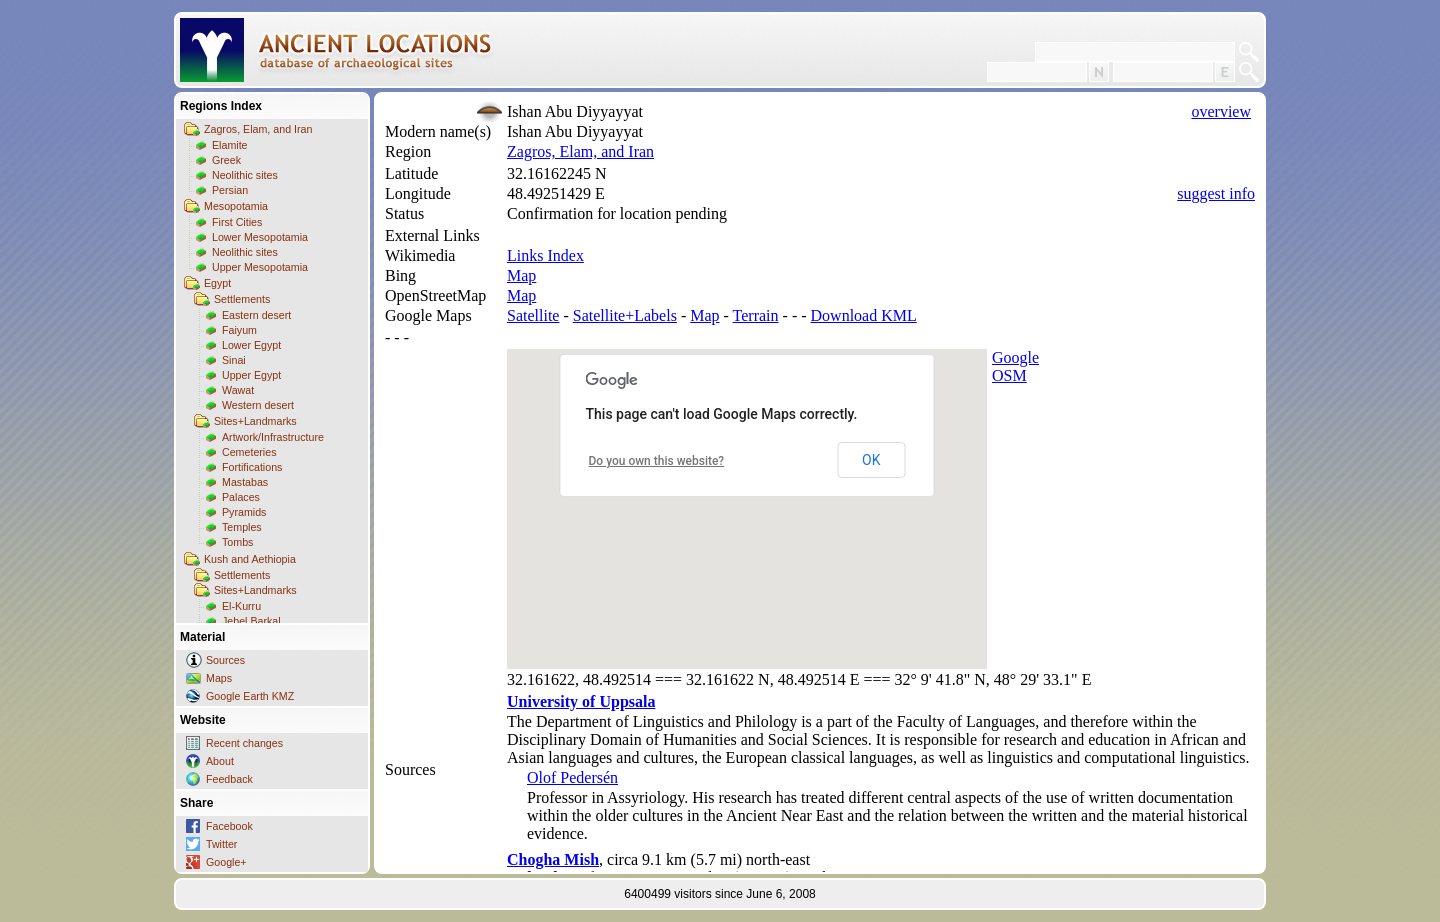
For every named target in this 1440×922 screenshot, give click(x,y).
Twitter (221, 844)
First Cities (237, 222)
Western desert (258, 405)
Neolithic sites (245, 175)
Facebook (229, 826)
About (220, 761)
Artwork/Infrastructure (273, 437)
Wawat (238, 390)
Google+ (226, 862)
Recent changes (244, 743)
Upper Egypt (251, 375)
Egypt (217, 283)
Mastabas (245, 482)
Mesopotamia (236, 206)
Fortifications (252, 467)
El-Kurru (241, 606)
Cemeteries (249, 452)
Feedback (229, 779)
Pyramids (244, 512)
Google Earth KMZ (250, 696)
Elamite (230, 145)
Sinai (234, 360)
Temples (242, 527)
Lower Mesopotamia (260, 237)
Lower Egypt (251, 345)
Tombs (237, 542)
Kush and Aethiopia (250, 559)
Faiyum (239, 330)
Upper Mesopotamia (260, 267)
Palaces (241, 497)
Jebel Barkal (251, 621)
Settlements (242, 299)
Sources (225, 660)
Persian (230, 190)
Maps (219, 678)
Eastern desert (256, 315)
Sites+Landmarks (255, 421)
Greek (226, 160)
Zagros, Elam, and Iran (258, 129)
